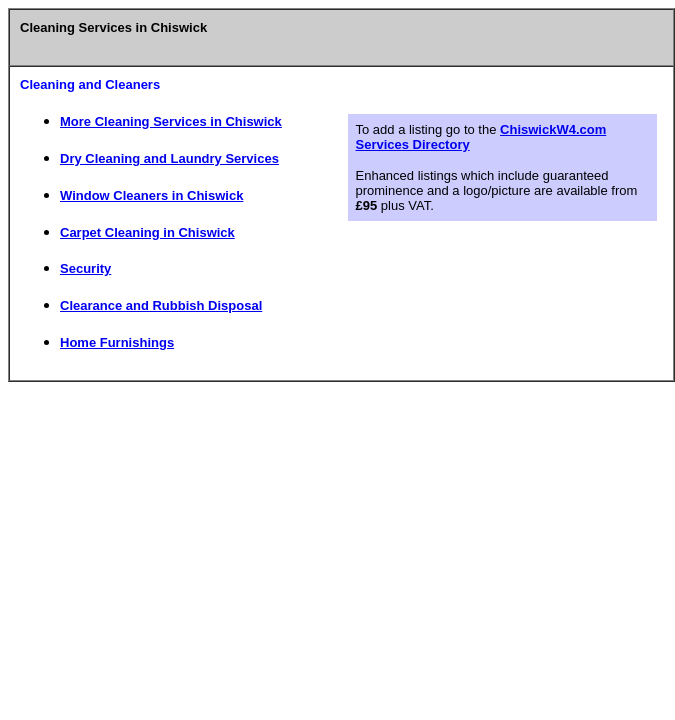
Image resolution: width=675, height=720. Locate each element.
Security (85, 268)
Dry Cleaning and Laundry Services (169, 158)
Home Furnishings (117, 342)
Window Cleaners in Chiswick (151, 195)
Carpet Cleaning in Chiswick (147, 232)
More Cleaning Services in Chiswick (171, 121)
